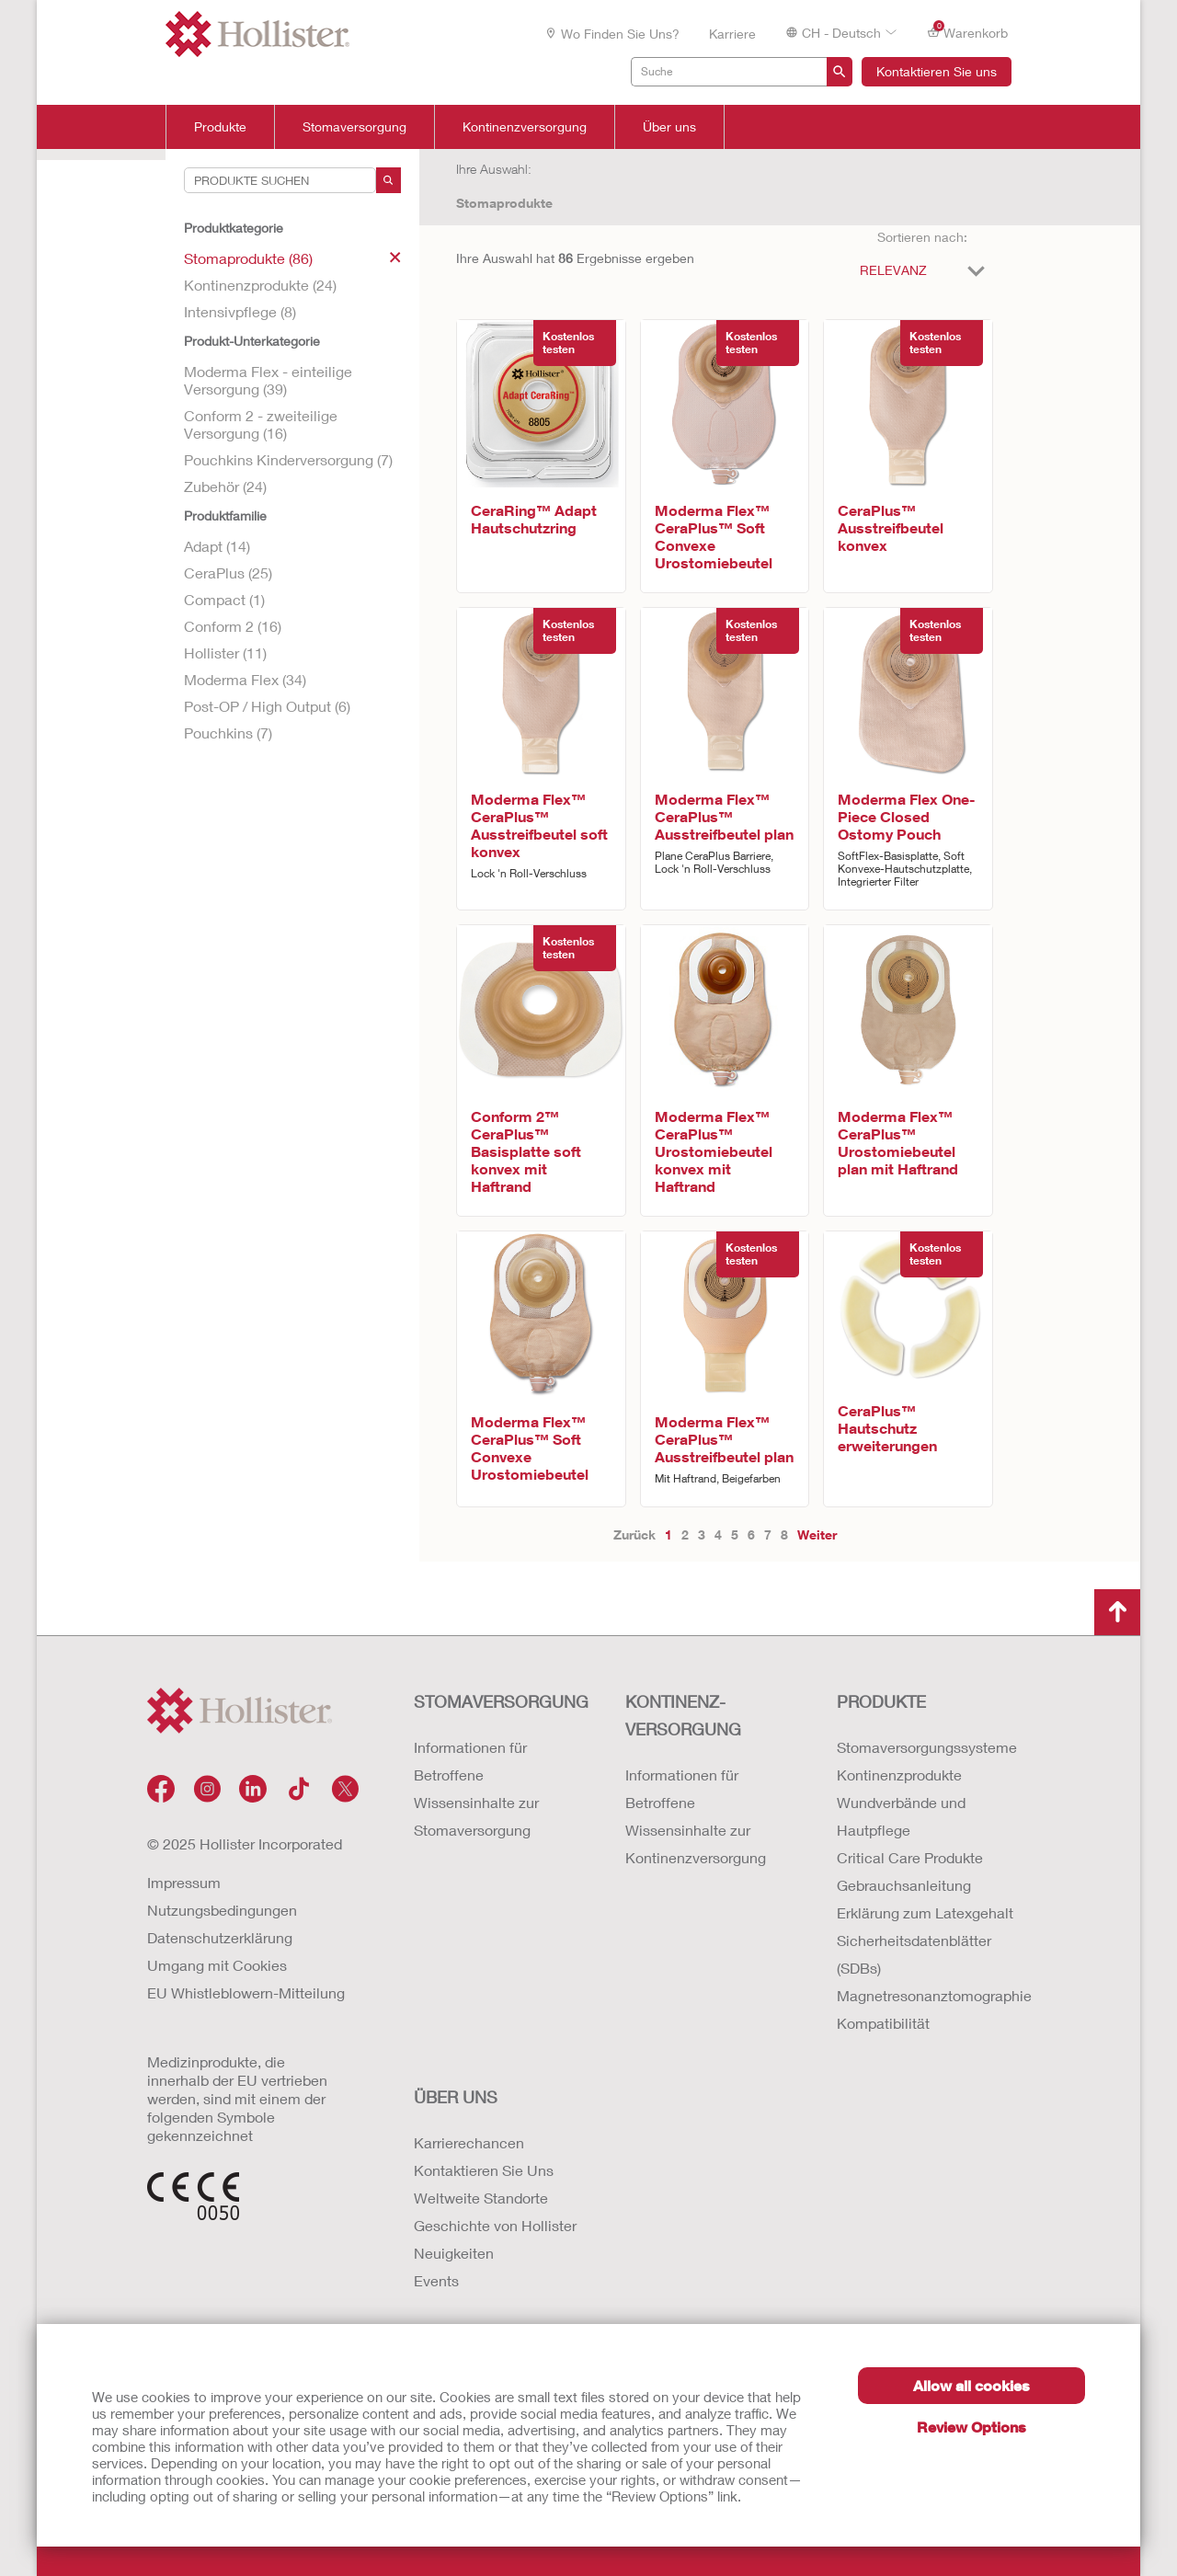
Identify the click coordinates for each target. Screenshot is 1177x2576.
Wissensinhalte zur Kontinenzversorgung (695, 1843)
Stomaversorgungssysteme (924, 1747)
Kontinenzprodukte (899, 1774)
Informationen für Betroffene (470, 1760)
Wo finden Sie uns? (612, 33)
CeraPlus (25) (228, 572)
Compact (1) (224, 599)
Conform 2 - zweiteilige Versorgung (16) (260, 423)
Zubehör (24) (225, 486)
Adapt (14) (217, 546)
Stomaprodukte (504, 203)
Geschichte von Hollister (495, 2225)
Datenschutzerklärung (219, 1937)
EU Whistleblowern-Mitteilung (246, 1992)
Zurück (634, 1534)
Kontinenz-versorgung (683, 1715)
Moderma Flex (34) (245, 679)
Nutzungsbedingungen (222, 1909)
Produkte (220, 127)
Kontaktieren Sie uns (936, 71)
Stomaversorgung (354, 127)
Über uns (669, 127)
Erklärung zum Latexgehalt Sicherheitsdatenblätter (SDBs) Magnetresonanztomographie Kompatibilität (924, 1968)
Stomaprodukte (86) (292, 258)
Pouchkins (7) (228, 732)
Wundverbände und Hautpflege (901, 1815)
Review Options (971, 2426)
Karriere (732, 33)
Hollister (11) (225, 652)
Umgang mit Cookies (217, 1965)
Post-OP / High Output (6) (267, 706)
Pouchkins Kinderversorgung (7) (288, 459)
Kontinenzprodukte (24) (260, 284)
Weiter (817, 1534)
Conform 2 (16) (232, 626)
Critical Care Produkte (910, 1857)
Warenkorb (967, 31)
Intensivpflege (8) (240, 311)
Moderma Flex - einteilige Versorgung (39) (268, 379)
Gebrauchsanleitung (904, 1885)
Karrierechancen (469, 2142)
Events (436, 2280)
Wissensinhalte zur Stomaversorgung (476, 1815)
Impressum (184, 1882)
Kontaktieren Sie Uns (484, 2170)
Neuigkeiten (454, 2252)
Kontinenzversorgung (525, 127)
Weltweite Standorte (481, 2197)
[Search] (388, 180)
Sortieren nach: (922, 237)
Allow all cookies (971, 2385)
